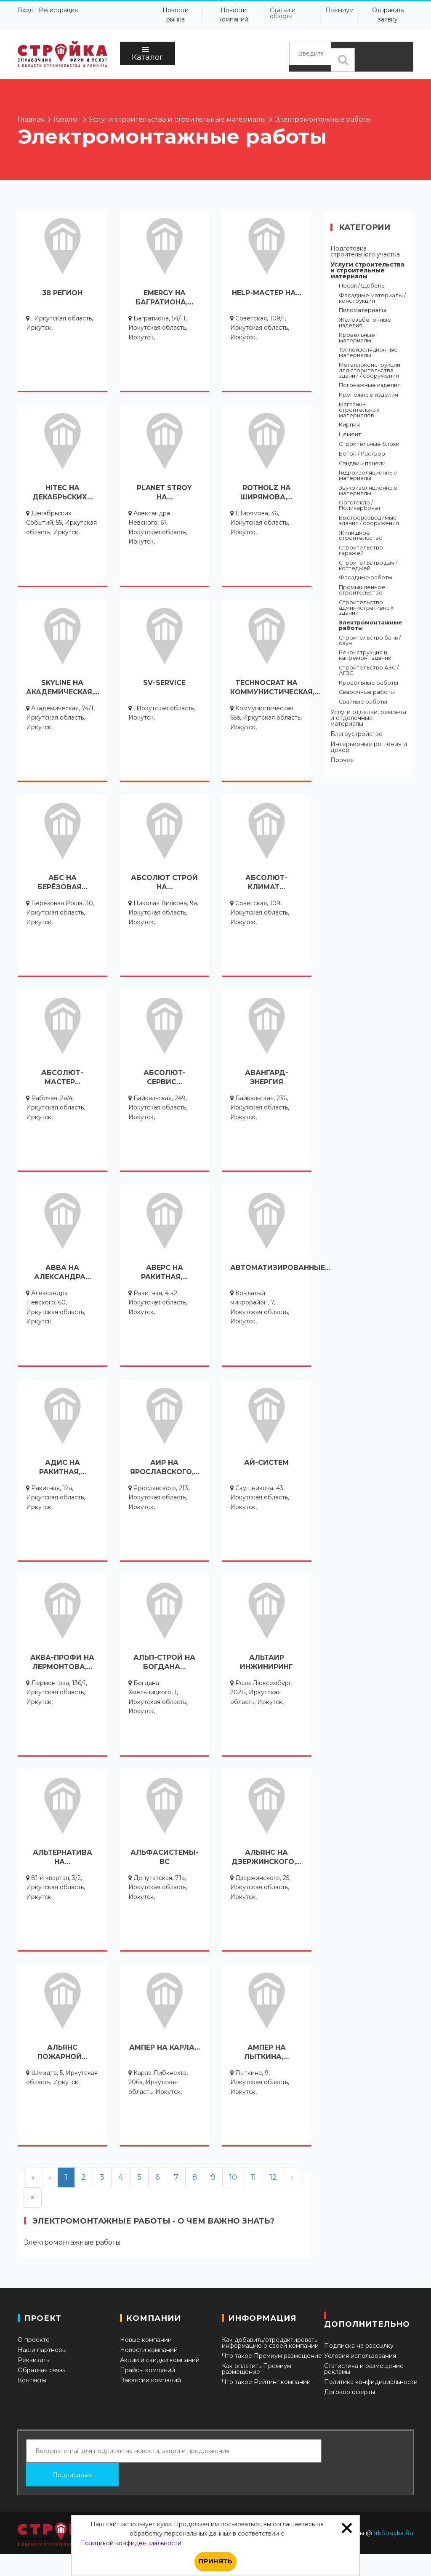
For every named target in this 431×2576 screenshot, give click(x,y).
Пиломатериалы (362, 310)
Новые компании (146, 2340)
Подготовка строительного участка (365, 251)
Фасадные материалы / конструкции (372, 298)
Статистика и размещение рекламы (364, 2369)
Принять (215, 2561)
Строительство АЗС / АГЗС (369, 670)
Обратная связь (41, 2370)
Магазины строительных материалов (359, 410)
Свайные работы (363, 702)
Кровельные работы (368, 683)
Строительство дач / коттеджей (368, 565)
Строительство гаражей (361, 550)
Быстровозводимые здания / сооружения (369, 520)
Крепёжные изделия (368, 395)
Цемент (350, 434)
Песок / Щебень (361, 286)
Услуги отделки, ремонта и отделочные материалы (368, 718)
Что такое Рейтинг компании (266, 2382)
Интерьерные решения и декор (368, 747)
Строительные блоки (369, 444)
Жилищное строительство (361, 536)
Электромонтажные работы (370, 625)
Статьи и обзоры (282, 13)
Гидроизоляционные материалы (368, 475)
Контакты (32, 2380)
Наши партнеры (42, 2350)
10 (233, 2177)
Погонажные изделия (370, 385)
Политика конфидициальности (371, 2382)
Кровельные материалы (357, 338)
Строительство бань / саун (370, 640)
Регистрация (58, 10)
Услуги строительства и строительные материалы (367, 270)
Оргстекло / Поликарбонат (360, 505)
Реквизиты (34, 2360)
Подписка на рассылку (359, 2346)
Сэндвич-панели (362, 464)
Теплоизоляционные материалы (368, 352)
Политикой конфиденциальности (130, 2543)
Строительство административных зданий (366, 608)
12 (273, 2177)
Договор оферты (349, 2392)
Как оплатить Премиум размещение (256, 2369)
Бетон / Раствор (362, 454)
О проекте (34, 2340)
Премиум (339, 10)
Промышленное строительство (362, 590)
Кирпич (349, 425)
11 (253, 2177)
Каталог (147, 54)
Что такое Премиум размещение (272, 2356)
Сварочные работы (367, 692)
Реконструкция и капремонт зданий (365, 655)
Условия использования (360, 2356)
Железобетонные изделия (365, 322)
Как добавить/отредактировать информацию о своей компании (270, 2343)
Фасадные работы (365, 578)
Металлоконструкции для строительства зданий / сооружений (369, 371)
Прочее (342, 760)
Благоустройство (356, 734)
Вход (25, 10)
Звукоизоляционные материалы (368, 490)
